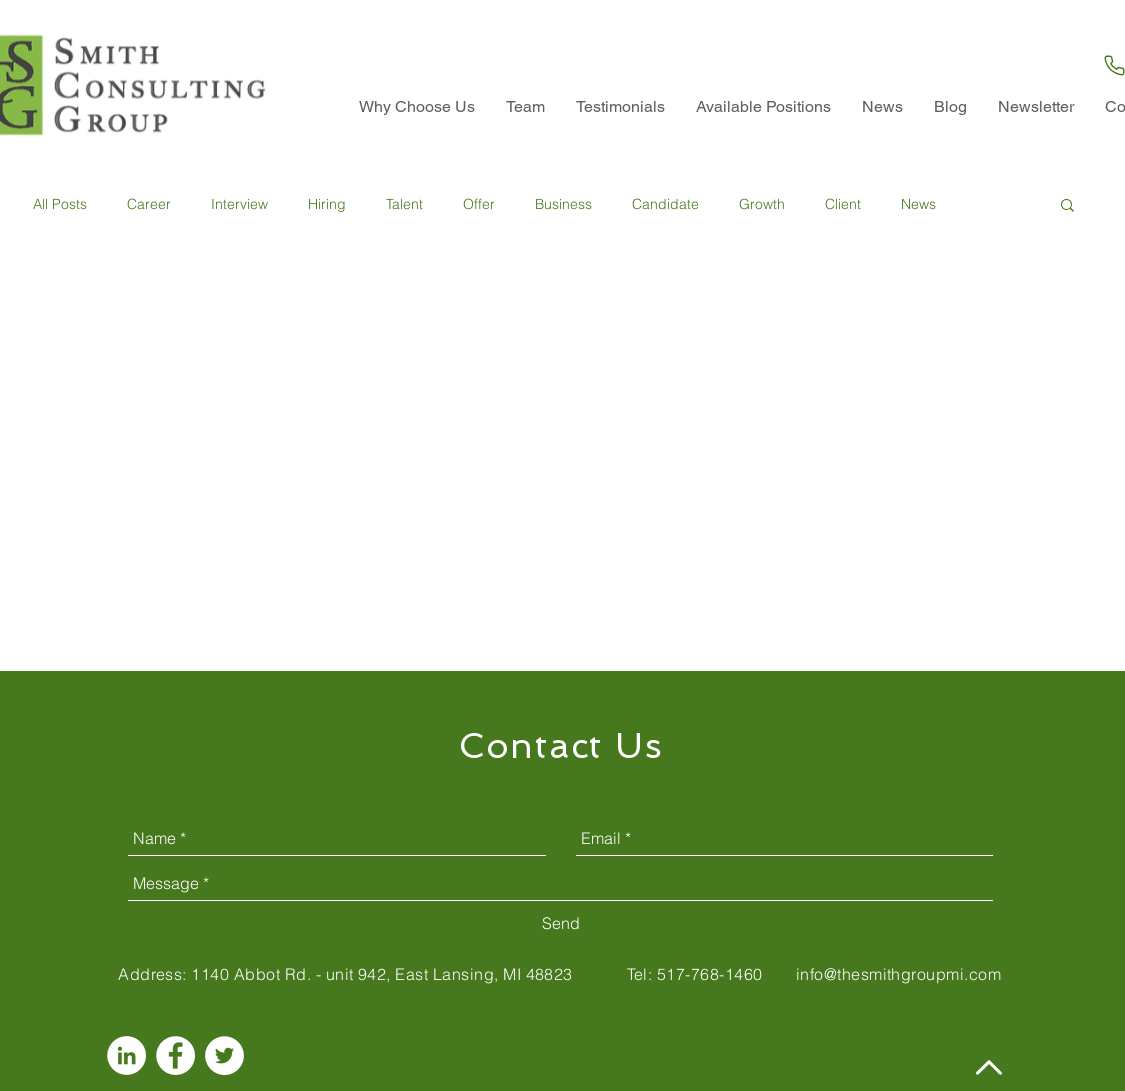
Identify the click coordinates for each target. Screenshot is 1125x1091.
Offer (479, 204)
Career (149, 204)
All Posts (60, 204)
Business (563, 204)
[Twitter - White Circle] (224, 1055)
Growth (762, 204)
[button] (1067, 206)
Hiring (327, 204)
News (918, 204)
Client (843, 204)
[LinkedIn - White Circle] (126, 1055)
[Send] (561, 924)
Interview (239, 204)
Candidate (665, 204)
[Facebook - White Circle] (175, 1055)
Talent (404, 204)
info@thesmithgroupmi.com (899, 974)
